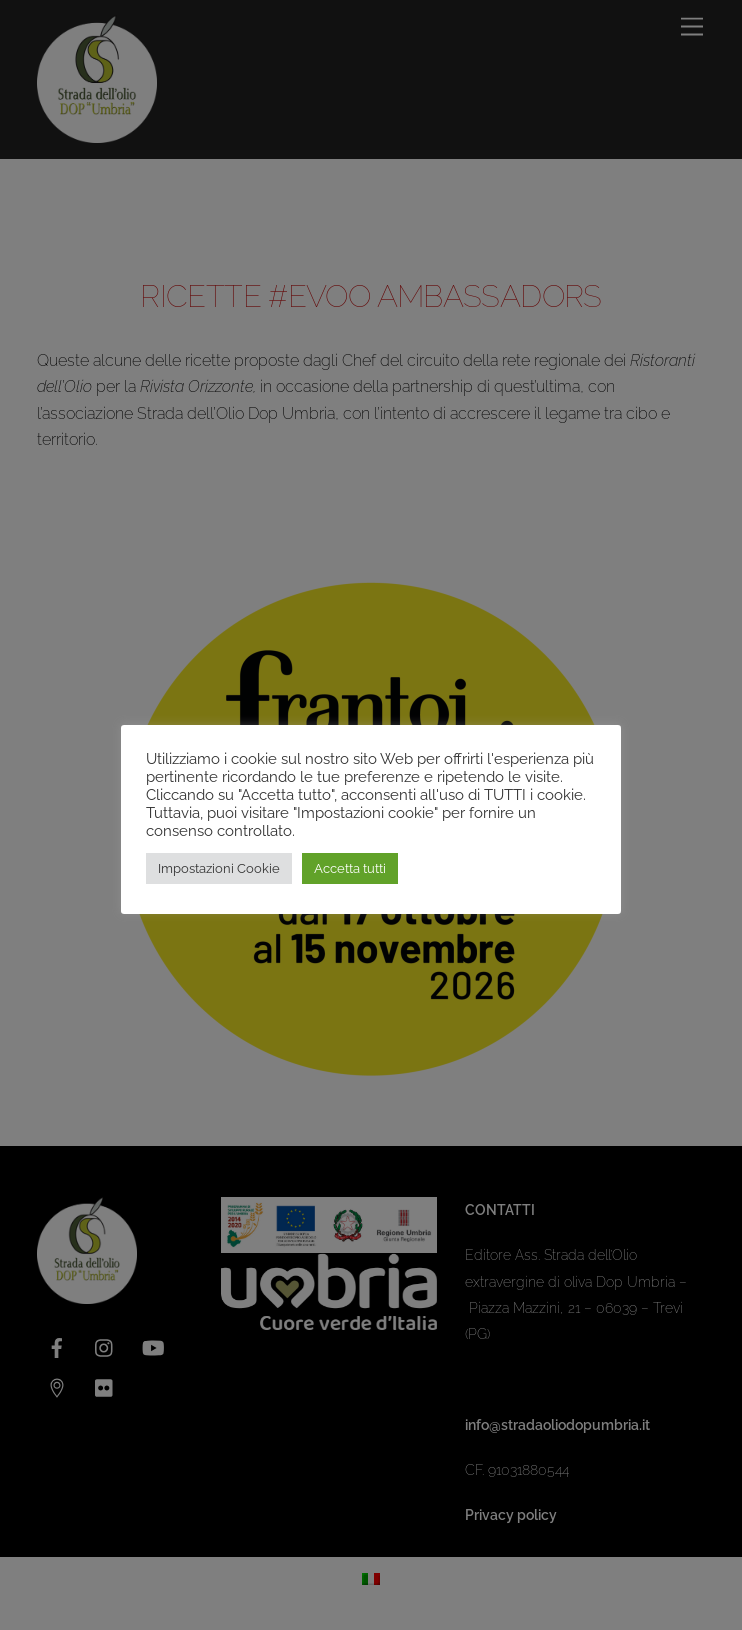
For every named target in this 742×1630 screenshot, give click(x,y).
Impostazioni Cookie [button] (219, 868)
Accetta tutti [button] (350, 868)
